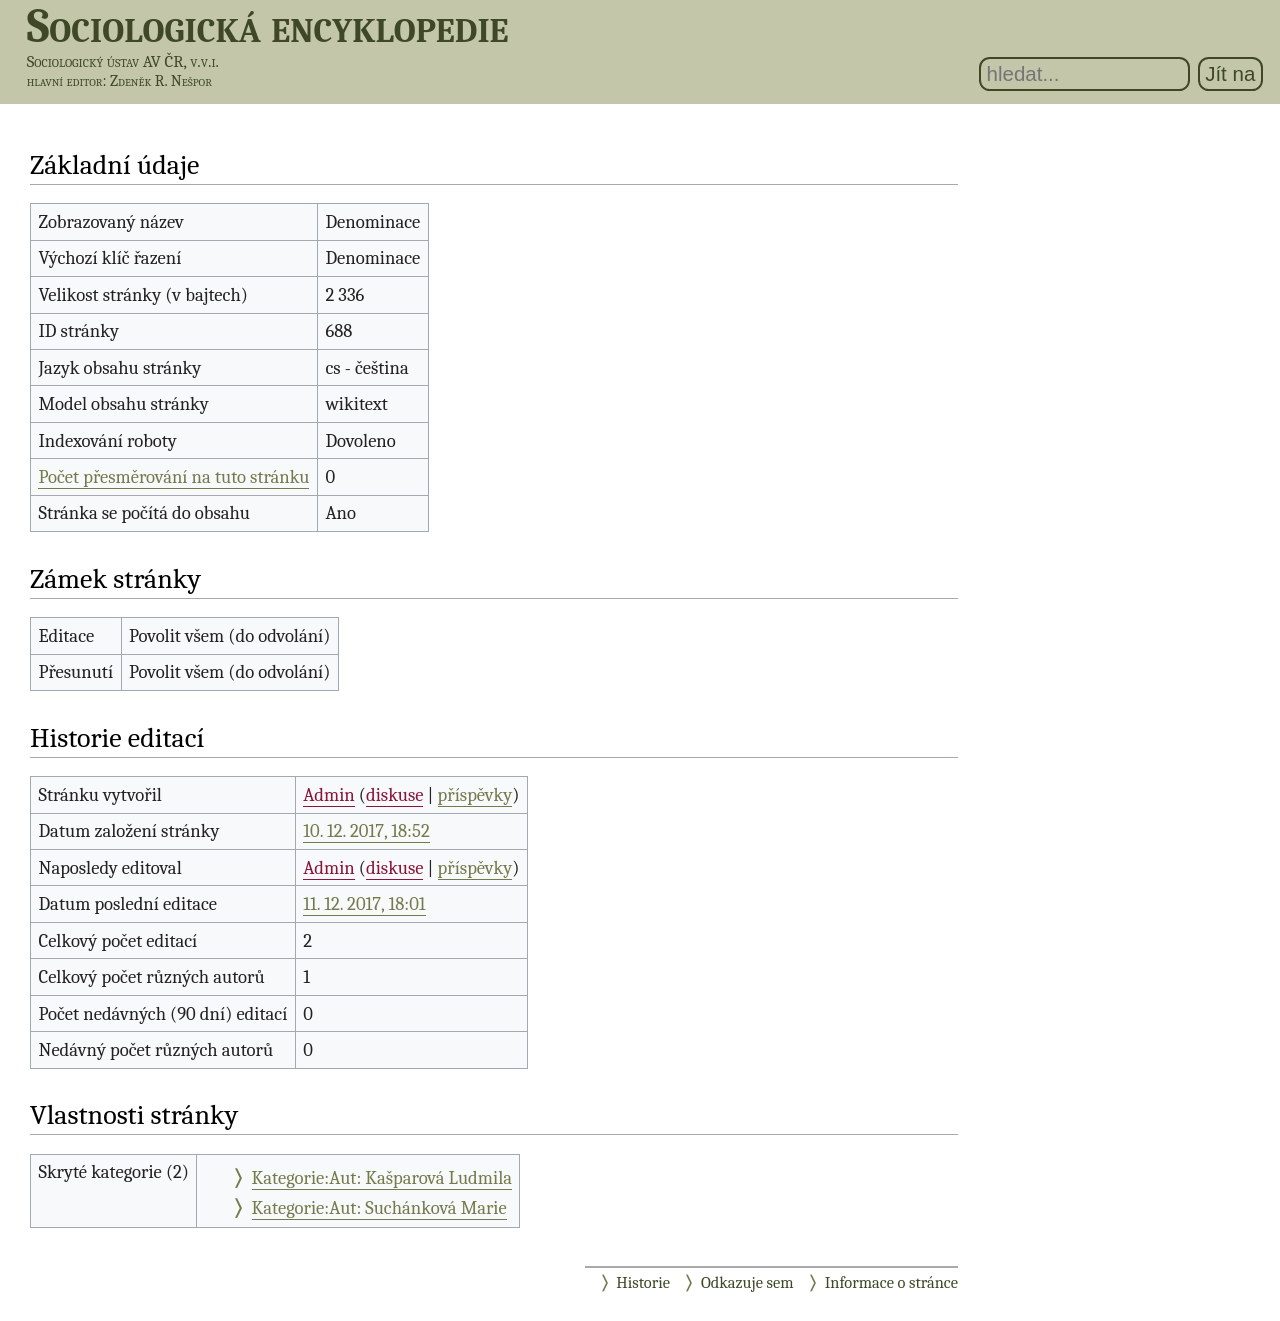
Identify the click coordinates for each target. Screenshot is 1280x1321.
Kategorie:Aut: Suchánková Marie (379, 1208)
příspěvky (475, 795)
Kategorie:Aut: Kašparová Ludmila (382, 1178)
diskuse (394, 795)
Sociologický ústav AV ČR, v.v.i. (123, 61)
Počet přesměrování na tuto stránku (173, 477)
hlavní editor (65, 81)
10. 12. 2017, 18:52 (366, 831)
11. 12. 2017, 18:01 (364, 904)
